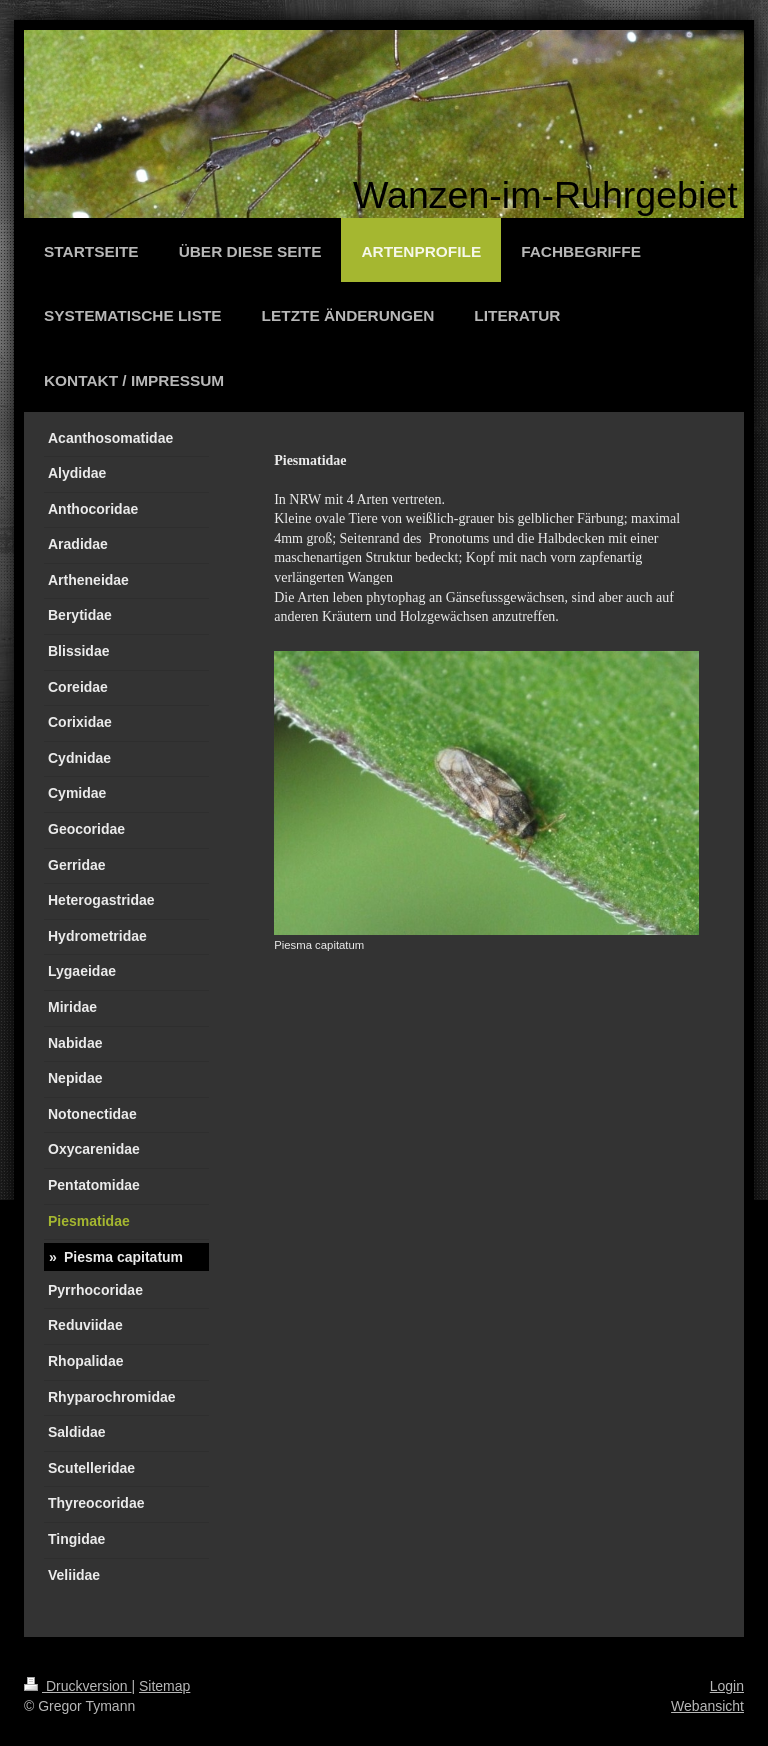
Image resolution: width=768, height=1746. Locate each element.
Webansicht (707, 1706)
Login (727, 1686)
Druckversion (77, 1686)
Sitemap (164, 1686)
